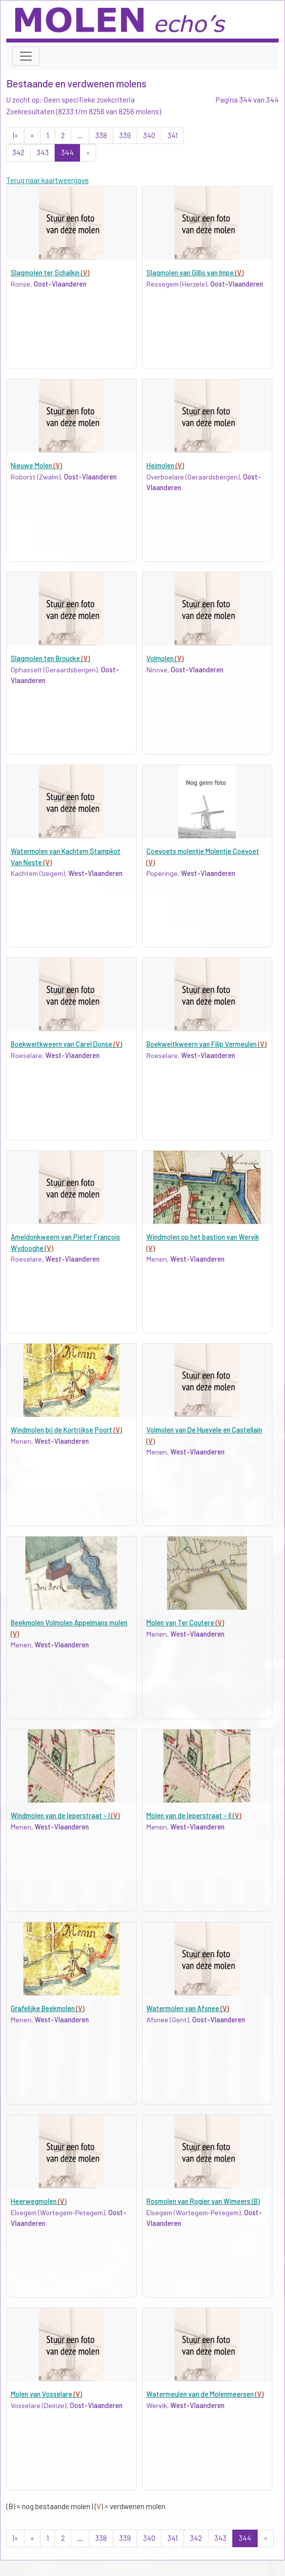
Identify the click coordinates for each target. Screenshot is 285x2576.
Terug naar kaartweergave (47, 180)
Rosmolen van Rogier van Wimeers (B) (203, 2201)
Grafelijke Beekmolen (47, 2008)
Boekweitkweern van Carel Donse (66, 1044)
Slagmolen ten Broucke (50, 658)
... (80, 135)
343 (43, 152)
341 (172, 135)
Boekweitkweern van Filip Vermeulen (206, 1044)
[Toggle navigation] (26, 56)
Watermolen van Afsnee (187, 2008)
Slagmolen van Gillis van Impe (195, 273)
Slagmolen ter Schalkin (50, 273)
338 (101, 135)
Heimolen (165, 465)
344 (67, 152)
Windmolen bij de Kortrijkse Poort (66, 1430)
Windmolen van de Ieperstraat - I (65, 1815)
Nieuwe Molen (36, 465)
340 (149, 135)
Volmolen (164, 658)
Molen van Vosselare (46, 2394)
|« (15, 135)
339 (125, 135)
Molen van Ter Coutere (185, 1623)
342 (18, 152)
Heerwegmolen (38, 2201)
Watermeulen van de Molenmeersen (205, 2394)
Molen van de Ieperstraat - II (193, 1815)
